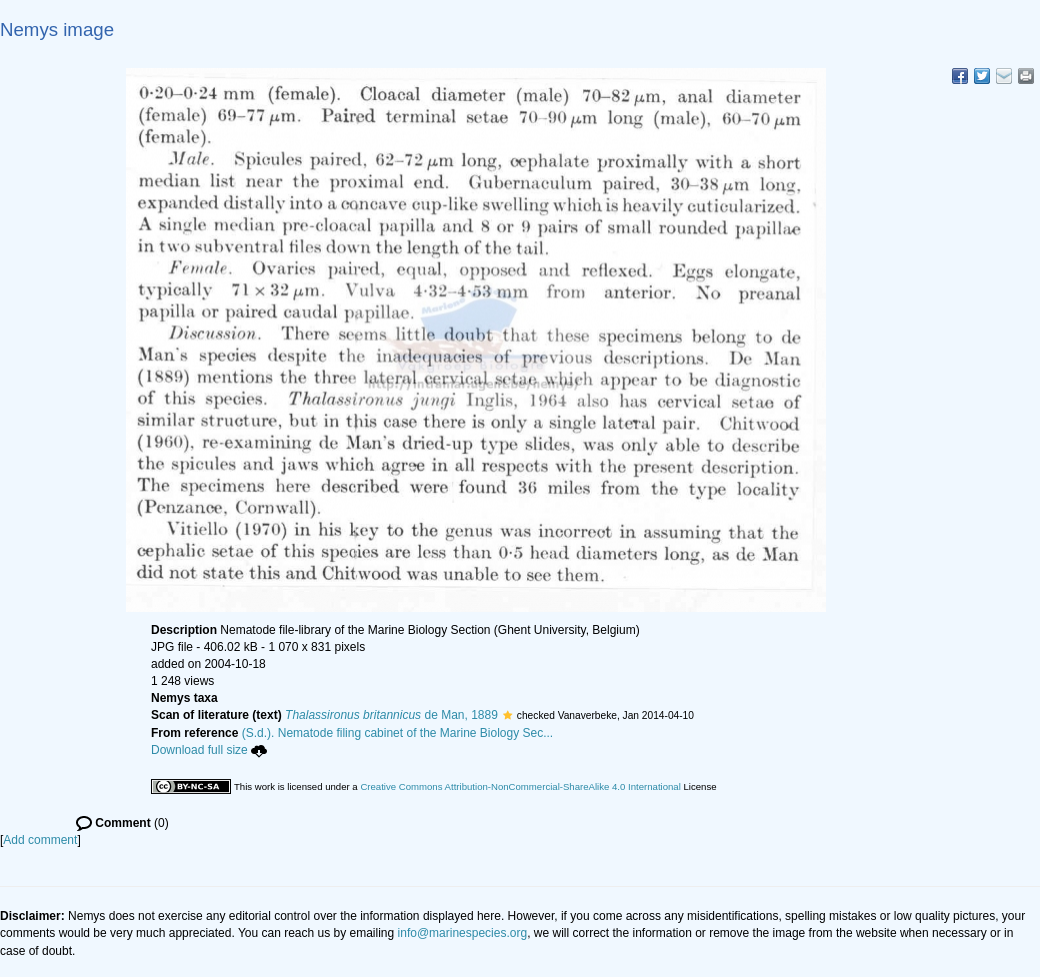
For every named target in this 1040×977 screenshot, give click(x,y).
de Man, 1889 (391, 715)
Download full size (209, 750)
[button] (507, 715)
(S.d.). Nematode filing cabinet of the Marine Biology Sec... (398, 733)
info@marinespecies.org (463, 933)
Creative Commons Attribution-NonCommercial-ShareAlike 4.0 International (520, 786)
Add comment (40, 840)
